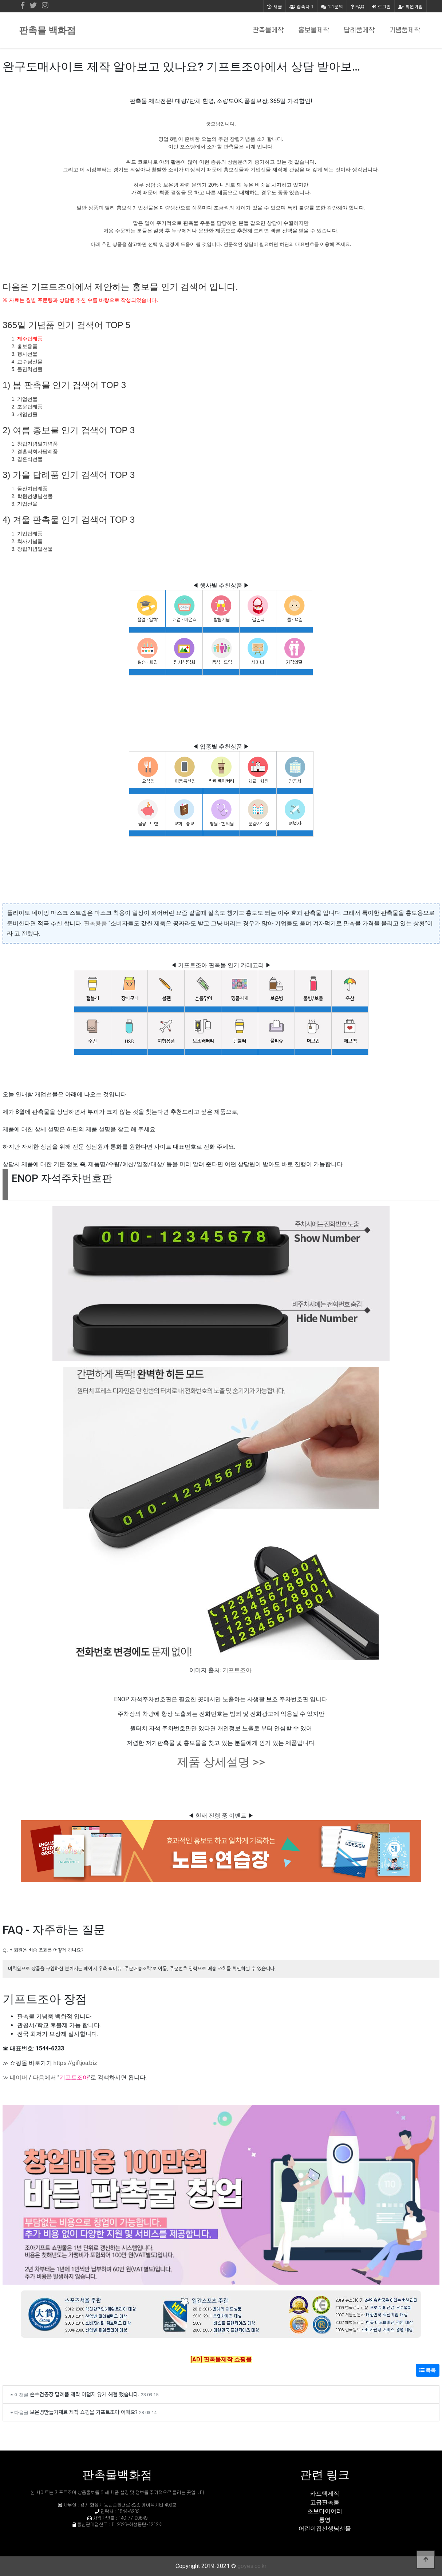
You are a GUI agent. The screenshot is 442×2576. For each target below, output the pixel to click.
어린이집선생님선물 (325, 2528)
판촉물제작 (268, 30)
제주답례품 (30, 339)
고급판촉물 (324, 2502)
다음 (38, 2077)
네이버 (18, 2077)
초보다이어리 (324, 2511)
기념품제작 (404, 30)
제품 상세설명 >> (221, 1762)
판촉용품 (95, 923)
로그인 (381, 6)
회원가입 (410, 6)
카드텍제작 (324, 2493)
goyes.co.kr (252, 2566)
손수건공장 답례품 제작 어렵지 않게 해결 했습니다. (84, 2394)
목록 (427, 2370)
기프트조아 (237, 1670)
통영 (325, 2519)
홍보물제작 (313, 30)
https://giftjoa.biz (75, 2062)
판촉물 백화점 (47, 30)
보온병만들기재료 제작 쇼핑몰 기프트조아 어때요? (84, 2412)
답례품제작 (359, 30)
